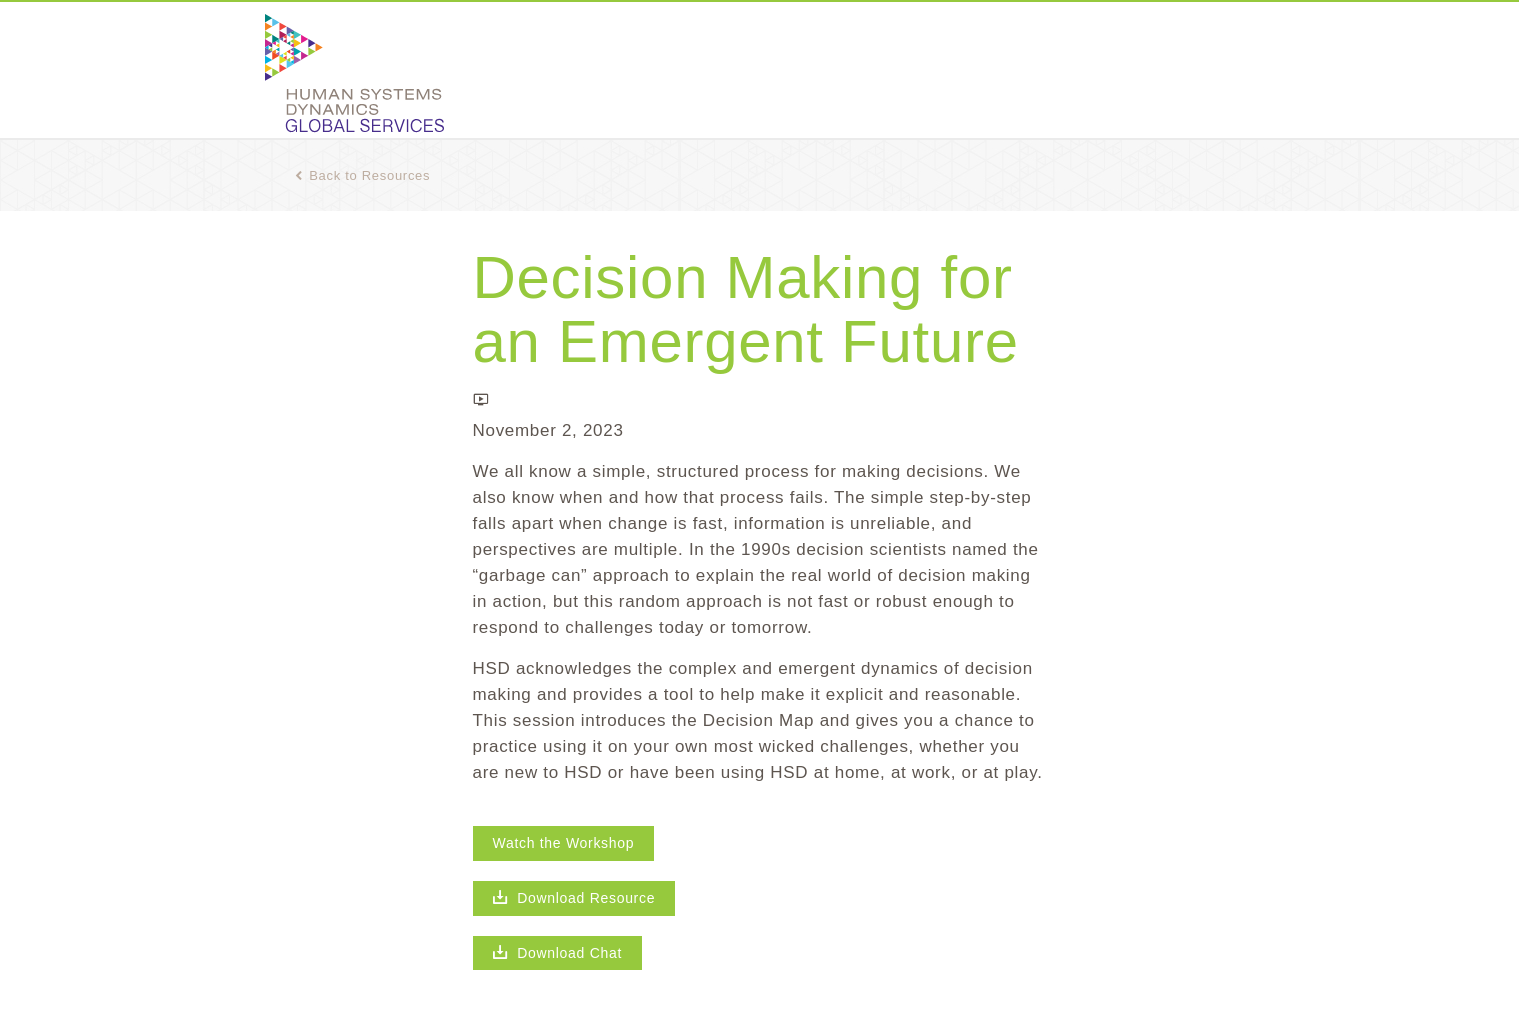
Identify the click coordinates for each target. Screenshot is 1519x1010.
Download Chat (558, 953)
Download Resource (574, 898)
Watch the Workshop (564, 843)
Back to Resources (363, 175)
